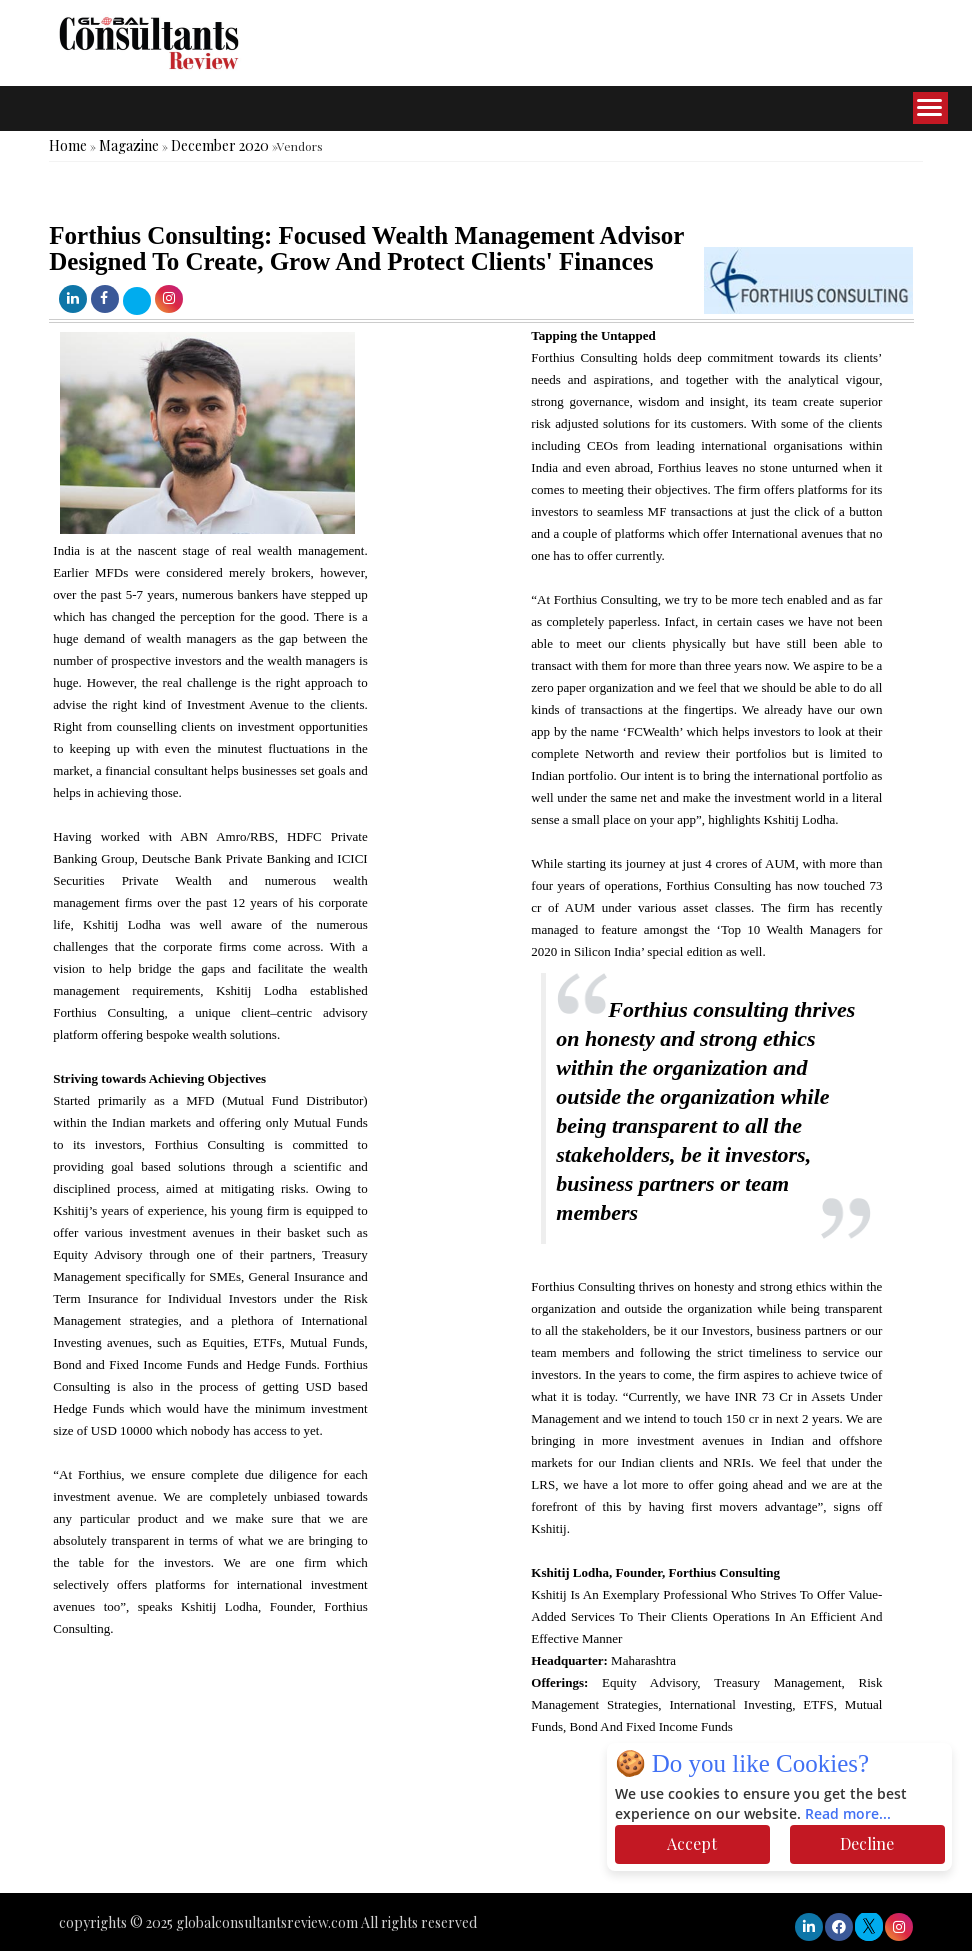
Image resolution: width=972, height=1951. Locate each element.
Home (68, 145)
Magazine (129, 145)
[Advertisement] (364, 1833)
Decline (867, 1843)
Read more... (848, 1814)
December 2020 (220, 145)
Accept (692, 1843)
